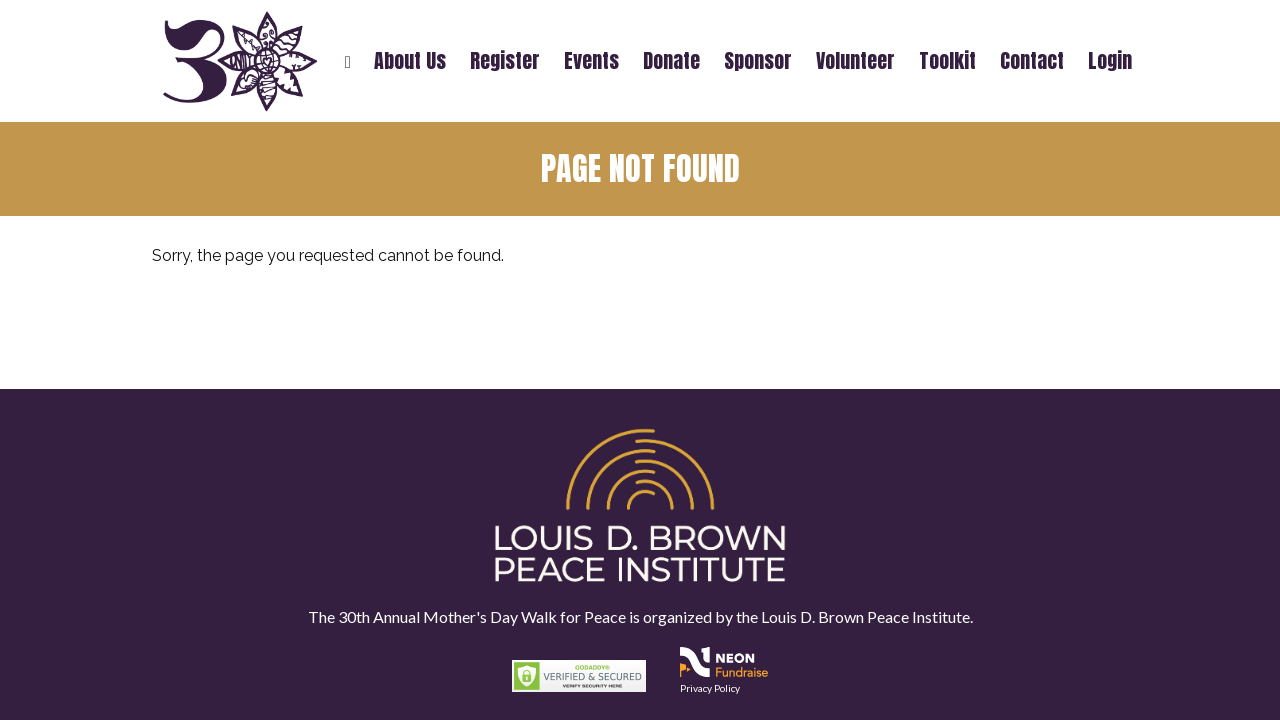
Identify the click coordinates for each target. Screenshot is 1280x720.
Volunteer (855, 61)
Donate (671, 61)
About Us (410, 61)
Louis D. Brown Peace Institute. (865, 616)
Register (505, 61)
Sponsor (758, 61)
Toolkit (947, 61)
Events (591, 61)
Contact (1032, 61)
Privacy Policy (710, 688)
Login (1110, 61)
